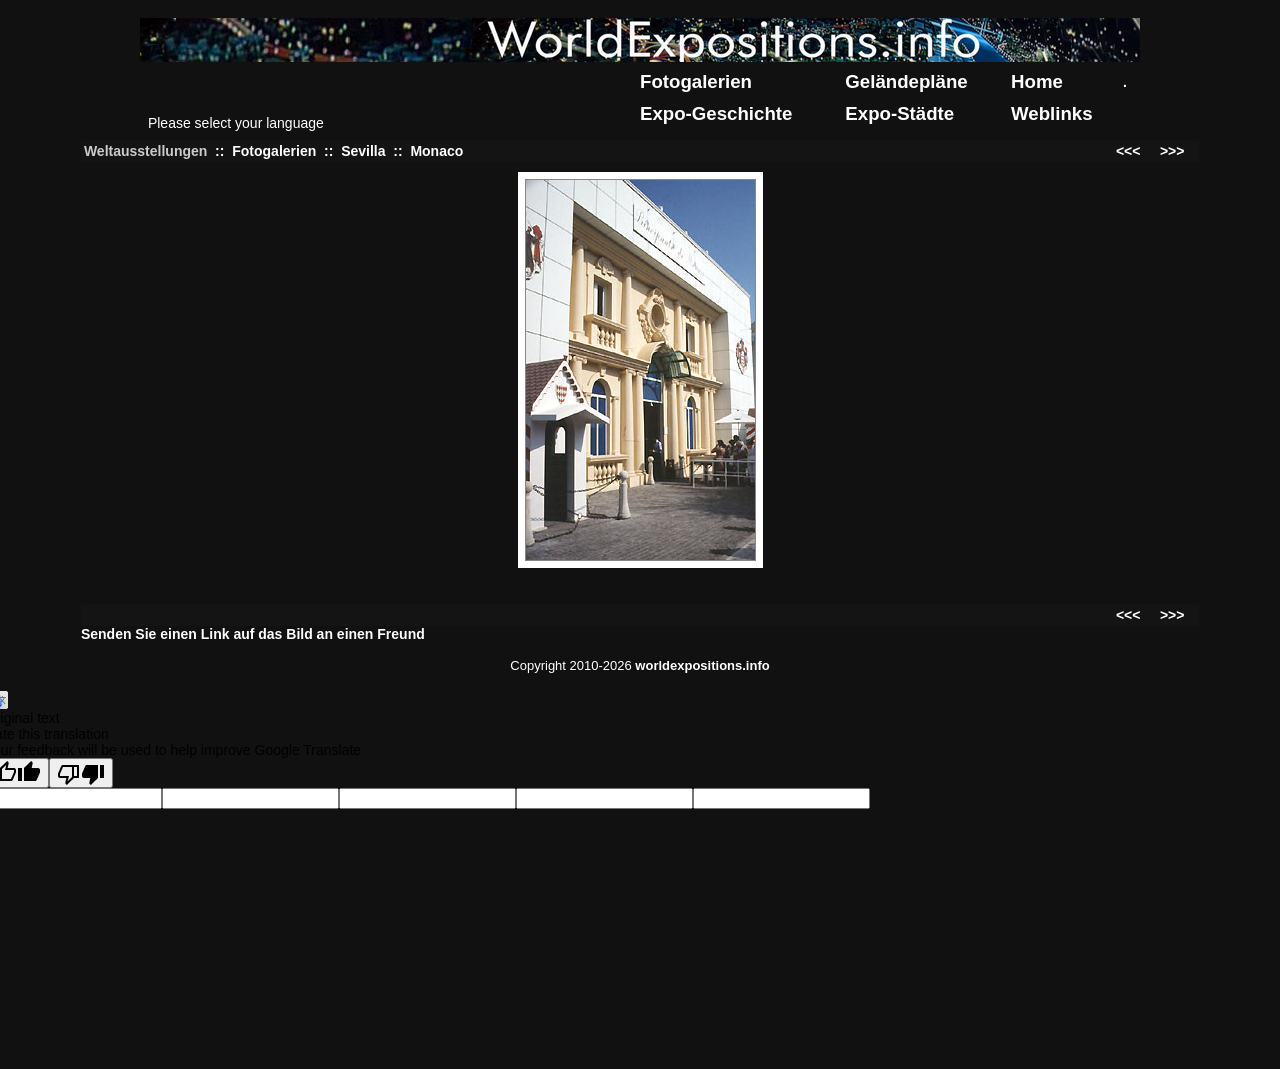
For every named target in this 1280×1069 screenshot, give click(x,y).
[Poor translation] (81, 773)
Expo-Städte (899, 113)
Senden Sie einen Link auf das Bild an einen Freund (253, 634)
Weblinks (1052, 113)
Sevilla (363, 151)
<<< (1128, 151)
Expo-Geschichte (716, 113)
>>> (1172, 151)
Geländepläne (906, 81)
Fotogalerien (696, 81)
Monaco (436, 151)
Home (1037, 81)
